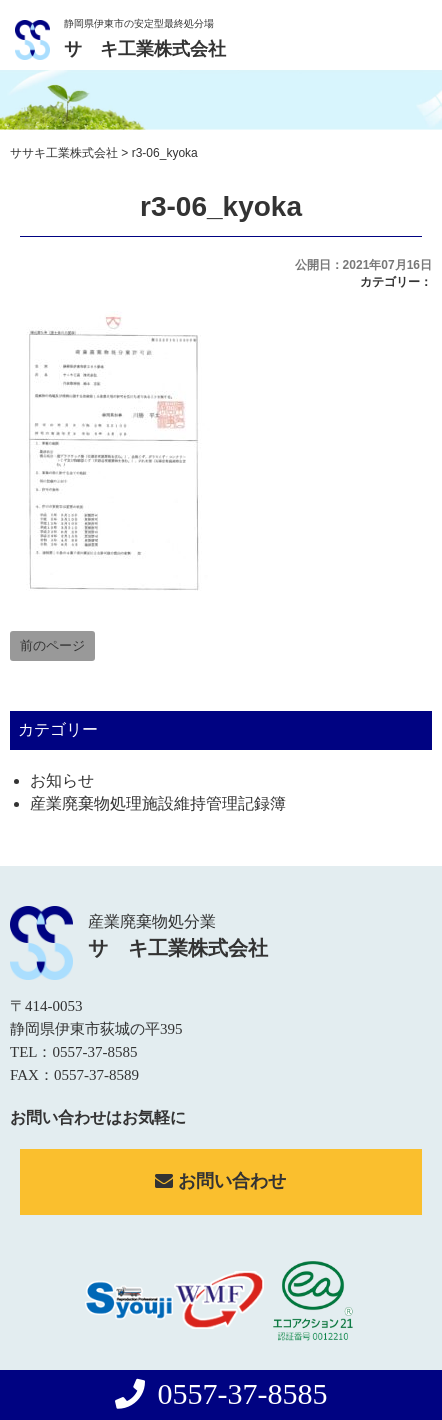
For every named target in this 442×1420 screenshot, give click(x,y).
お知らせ (62, 780)
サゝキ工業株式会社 (145, 49)
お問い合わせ (220, 1181)
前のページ (52, 645)
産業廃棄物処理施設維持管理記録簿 (158, 803)
